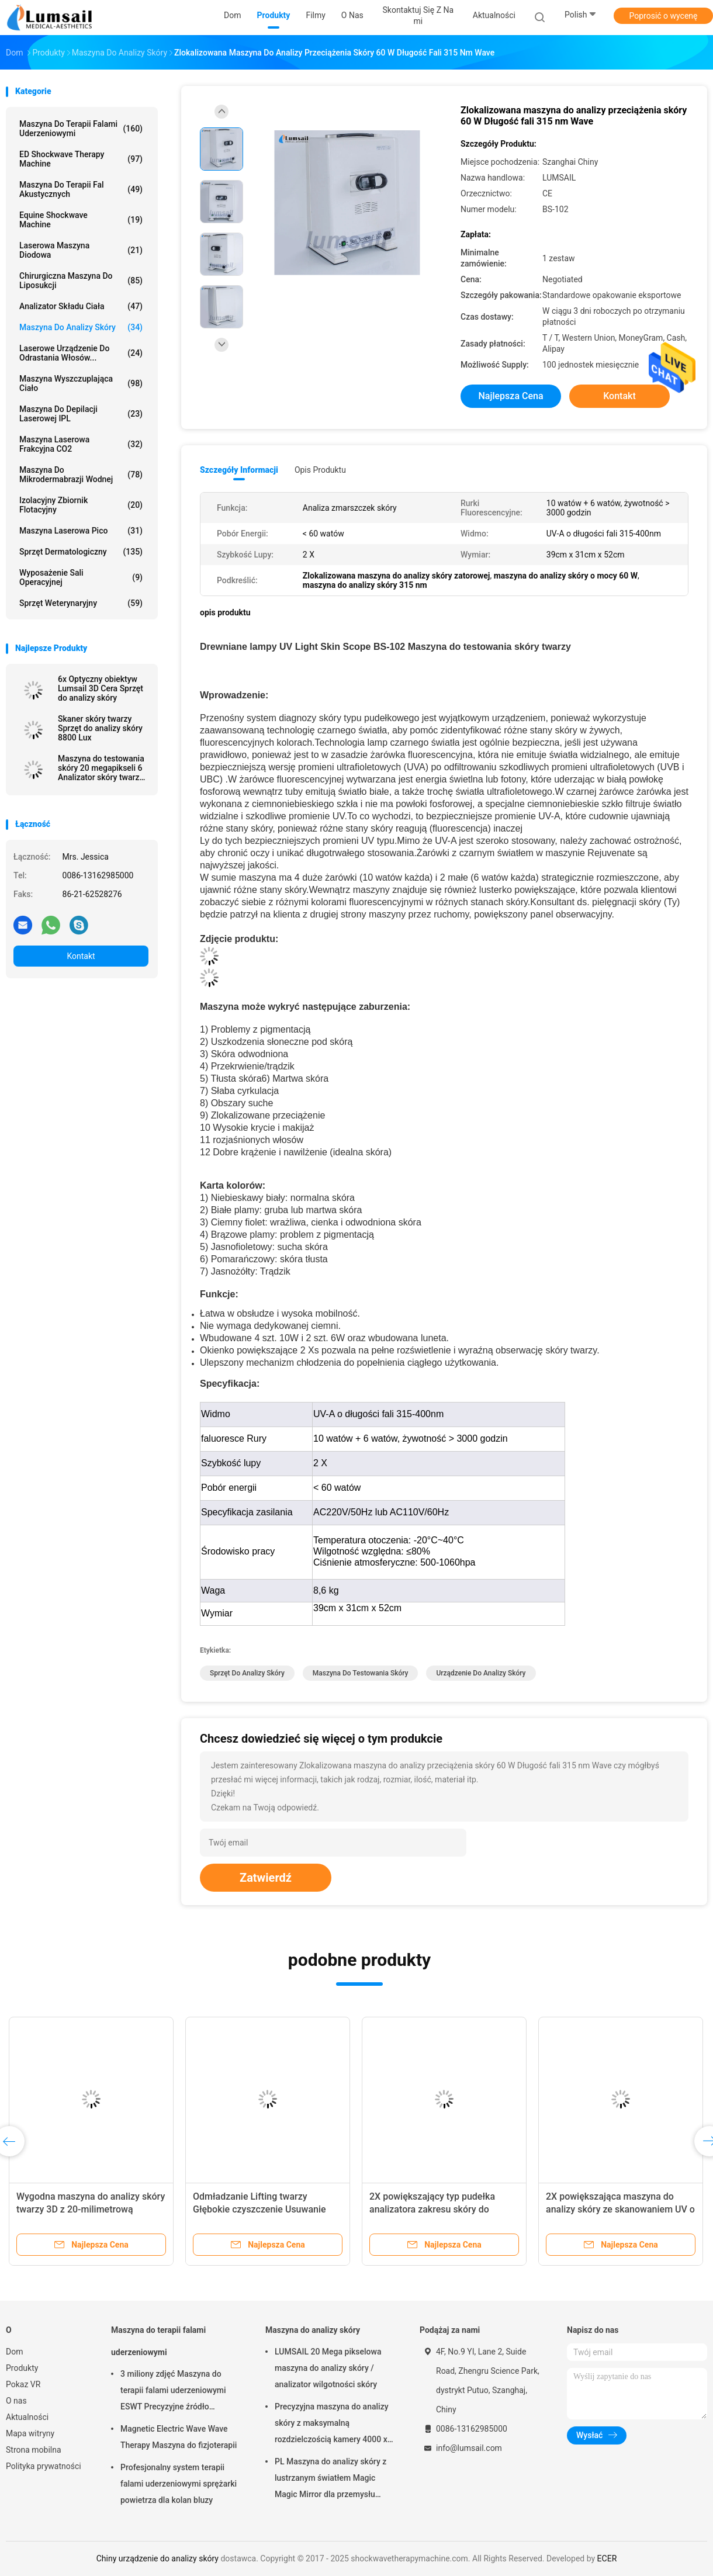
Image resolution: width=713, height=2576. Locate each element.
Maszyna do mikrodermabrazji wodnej (81, 474)
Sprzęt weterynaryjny (81, 603)
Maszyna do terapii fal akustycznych (81, 189)
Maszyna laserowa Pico (81, 530)
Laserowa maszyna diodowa (81, 250)
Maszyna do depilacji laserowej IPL (81, 413)
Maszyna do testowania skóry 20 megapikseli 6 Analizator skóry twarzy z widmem (101, 768)
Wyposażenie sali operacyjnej (81, 577)
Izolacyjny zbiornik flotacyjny (81, 505)
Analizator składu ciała (81, 306)
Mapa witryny (30, 2433)
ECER (607, 2558)
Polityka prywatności (43, 2466)
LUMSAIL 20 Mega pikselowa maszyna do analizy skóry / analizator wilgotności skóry (328, 2368)
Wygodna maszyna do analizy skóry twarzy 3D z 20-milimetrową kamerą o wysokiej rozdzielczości (90, 2209)
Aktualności (27, 2417)
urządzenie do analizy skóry (480, 1673)
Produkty (22, 2368)
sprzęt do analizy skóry (247, 1673)
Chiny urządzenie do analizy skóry (157, 2558)
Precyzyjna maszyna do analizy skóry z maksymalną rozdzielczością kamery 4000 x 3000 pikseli (332, 2424)
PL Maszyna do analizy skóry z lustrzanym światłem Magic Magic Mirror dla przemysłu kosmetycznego (330, 2479)
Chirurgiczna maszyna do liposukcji (81, 280)
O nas (16, 2400)
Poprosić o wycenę (663, 15)
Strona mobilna (33, 2449)
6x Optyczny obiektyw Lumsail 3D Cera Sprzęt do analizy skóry (100, 688)
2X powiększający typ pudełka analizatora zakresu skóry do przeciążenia (432, 2209)
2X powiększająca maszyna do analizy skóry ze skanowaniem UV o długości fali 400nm (620, 2209)
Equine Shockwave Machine (81, 219)
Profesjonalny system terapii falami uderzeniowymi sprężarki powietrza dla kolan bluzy (178, 2484)
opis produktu (320, 470)
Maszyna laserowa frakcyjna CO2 (81, 444)
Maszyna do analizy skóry (81, 327)
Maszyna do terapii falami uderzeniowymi (81, 128)
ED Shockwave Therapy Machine (81, 159)
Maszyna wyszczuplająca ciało (81, 383)
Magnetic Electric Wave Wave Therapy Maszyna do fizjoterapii (178, 2437)
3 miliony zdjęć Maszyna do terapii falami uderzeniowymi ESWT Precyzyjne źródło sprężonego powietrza (173, 2392)
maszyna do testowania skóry (361, 1673)
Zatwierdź (266, 1878)
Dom (14, 2351)
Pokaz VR (23, 2384)
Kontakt (81, 956)
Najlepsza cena (510, 395)
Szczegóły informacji (239, 470)
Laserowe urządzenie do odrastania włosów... (81, 353)
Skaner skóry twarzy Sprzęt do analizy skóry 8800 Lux (100, 728)
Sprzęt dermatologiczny (81, 552)
